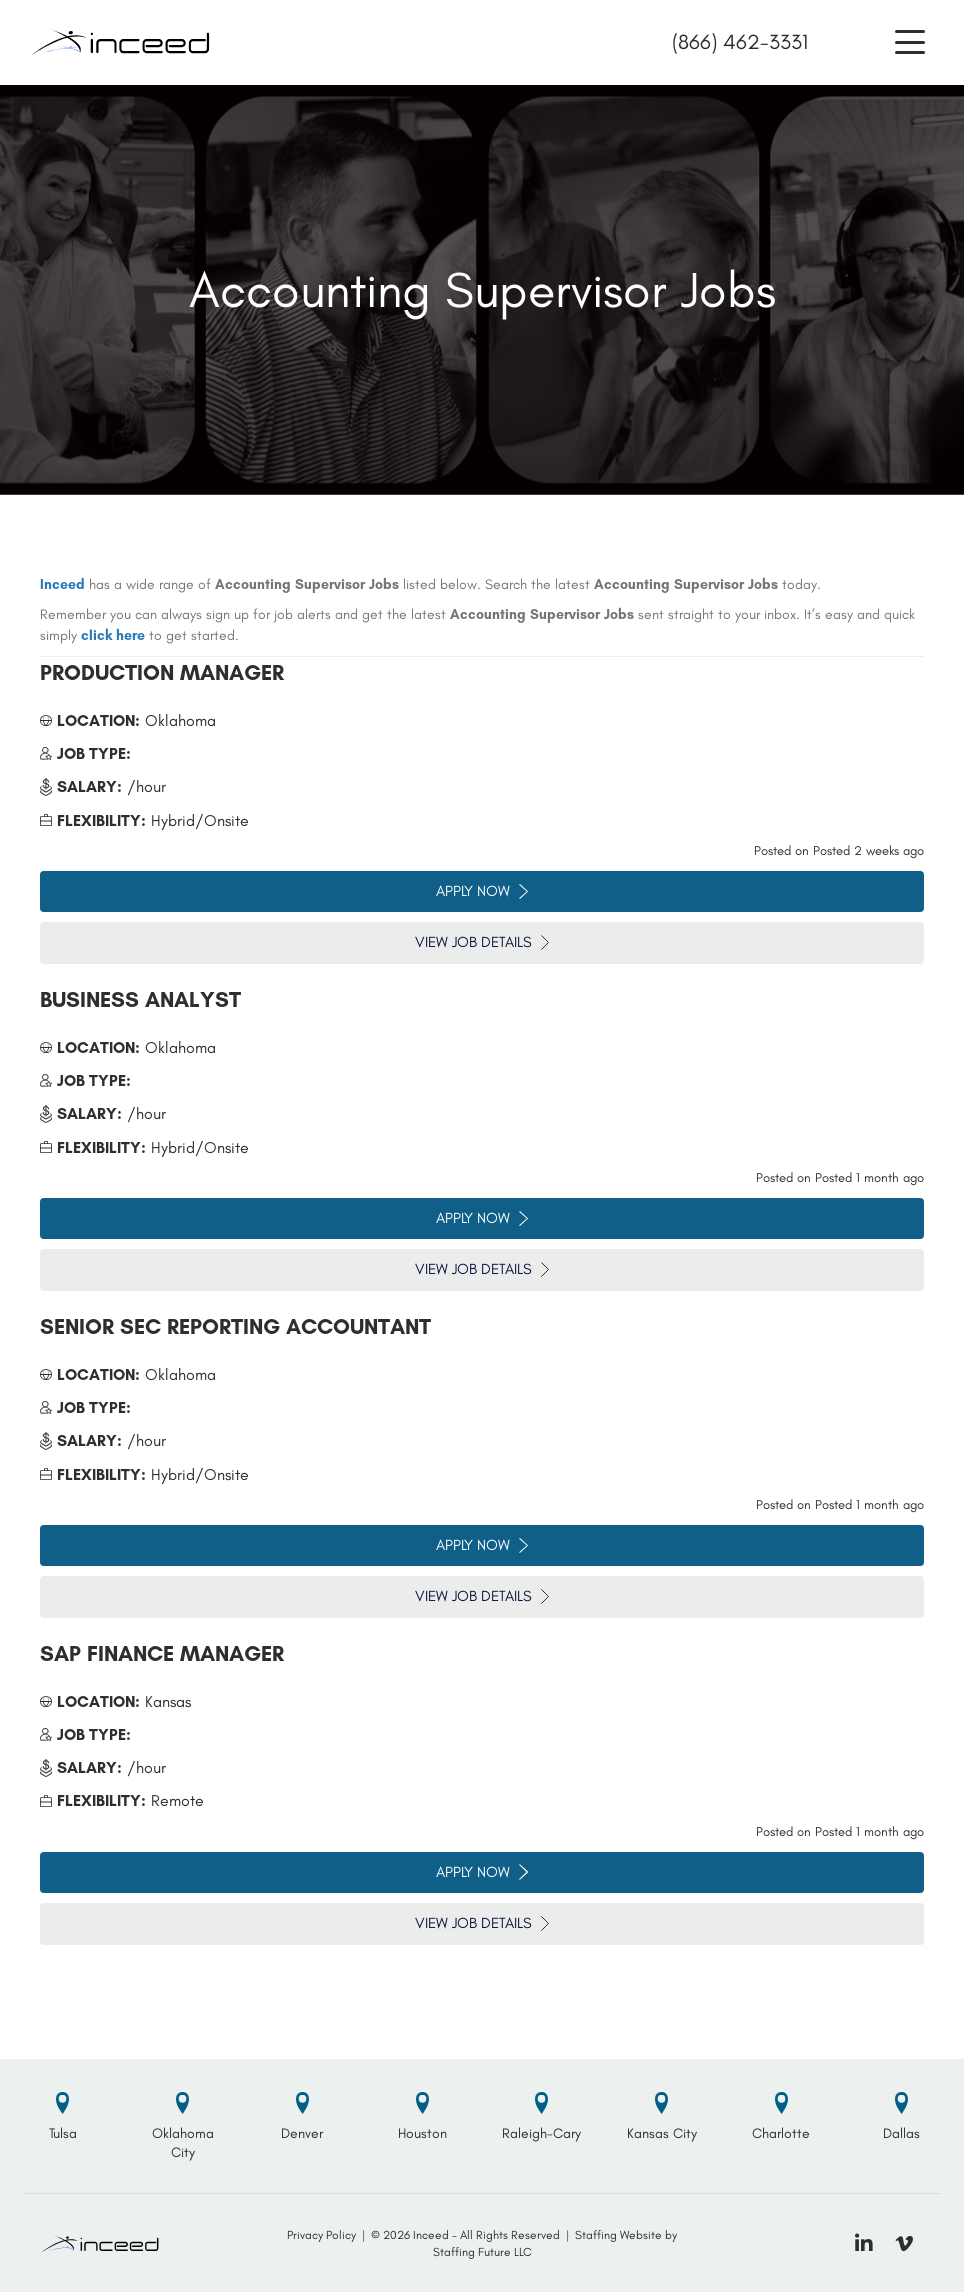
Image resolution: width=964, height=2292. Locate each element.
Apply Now (481, 891)
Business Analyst (140, 999)
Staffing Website (618, 2235)
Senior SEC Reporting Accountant (235, 1326)
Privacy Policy (321, 2235)
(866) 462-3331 (740, 41)
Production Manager (162, 672)
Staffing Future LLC (482, 2252)
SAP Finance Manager (162, 1653)
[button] (910, 42)
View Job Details (482, 942)
